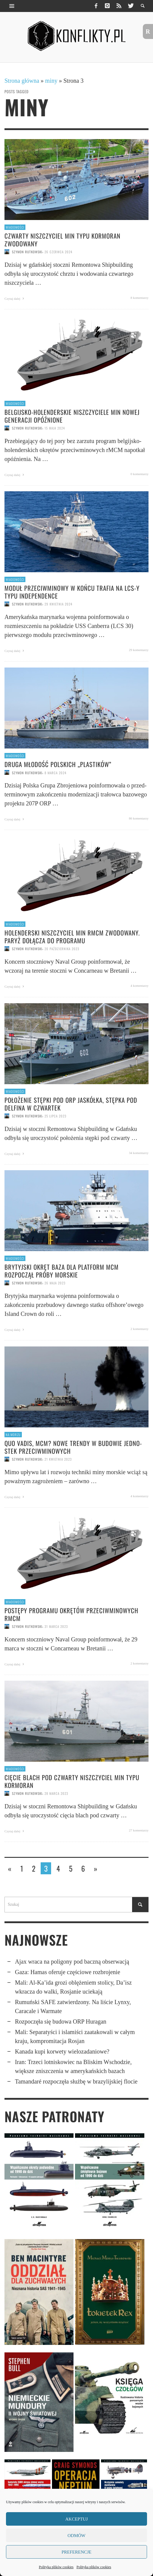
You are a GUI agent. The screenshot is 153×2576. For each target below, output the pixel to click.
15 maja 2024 (55, 428)
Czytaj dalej (15, 298)
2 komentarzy (140, 1329)
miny (51, 80)
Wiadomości (15, 227)
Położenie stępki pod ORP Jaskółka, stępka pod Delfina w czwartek (70, 1103)
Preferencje (76, 2552)
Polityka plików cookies (56, 2567)
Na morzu (13, 1434)
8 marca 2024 (55, 772)
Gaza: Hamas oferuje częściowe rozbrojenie (67, 1972)
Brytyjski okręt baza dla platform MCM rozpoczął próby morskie (61, 1270)
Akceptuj (76, 2519)
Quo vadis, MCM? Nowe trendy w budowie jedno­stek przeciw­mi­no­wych (73, 1446)
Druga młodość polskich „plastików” (57, 764)
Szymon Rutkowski (27, 251)
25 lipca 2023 (55, 1116)
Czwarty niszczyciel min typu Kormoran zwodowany (62, 239)
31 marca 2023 (56, 1626)
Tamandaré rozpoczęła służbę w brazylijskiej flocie (76, 2081)
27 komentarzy (139, 1830)
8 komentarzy (140, 297)
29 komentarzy (139, 650)
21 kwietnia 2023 (58, 1459)
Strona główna (21, 80)
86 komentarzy (139, 818)
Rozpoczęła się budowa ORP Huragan (60, 2021)
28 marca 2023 (56, 1793)
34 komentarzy (139, 1153)
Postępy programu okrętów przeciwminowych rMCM (71, 1614)
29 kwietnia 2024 (58, 604)
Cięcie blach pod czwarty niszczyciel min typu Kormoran (71, 1781)
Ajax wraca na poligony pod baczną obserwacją (72, 1961)
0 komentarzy (140, 474)
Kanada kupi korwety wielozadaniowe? (62, 2051)
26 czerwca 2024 (58, 251)
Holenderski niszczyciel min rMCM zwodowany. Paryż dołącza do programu (72, 936)
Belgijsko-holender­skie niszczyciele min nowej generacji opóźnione (72, 415)
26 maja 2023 (55, 1283)
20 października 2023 (62, 948)
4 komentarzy (140, 985)
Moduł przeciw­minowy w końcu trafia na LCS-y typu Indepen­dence (72, 591)
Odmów (76, 2535)
